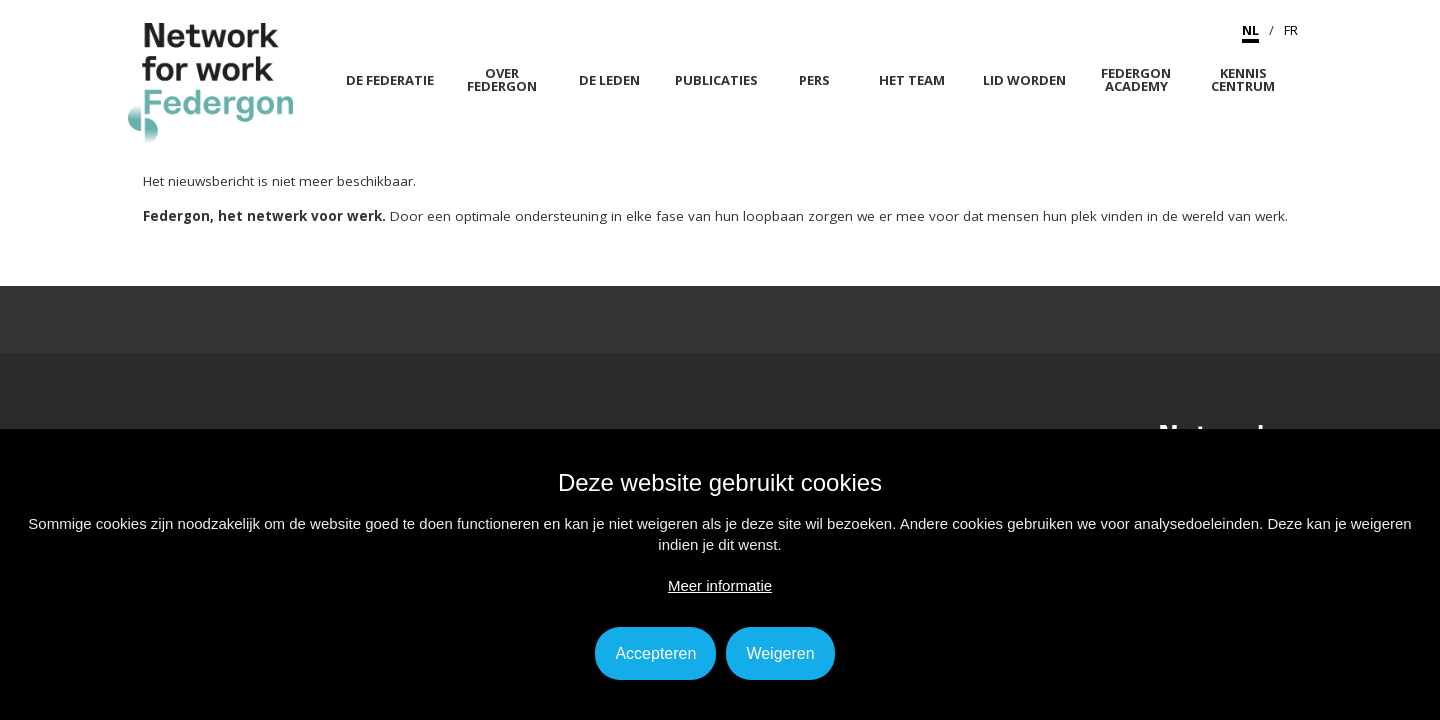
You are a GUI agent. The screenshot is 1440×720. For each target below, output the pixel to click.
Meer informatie (720, 585)
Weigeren (780, 653)
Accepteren (655, 653)
